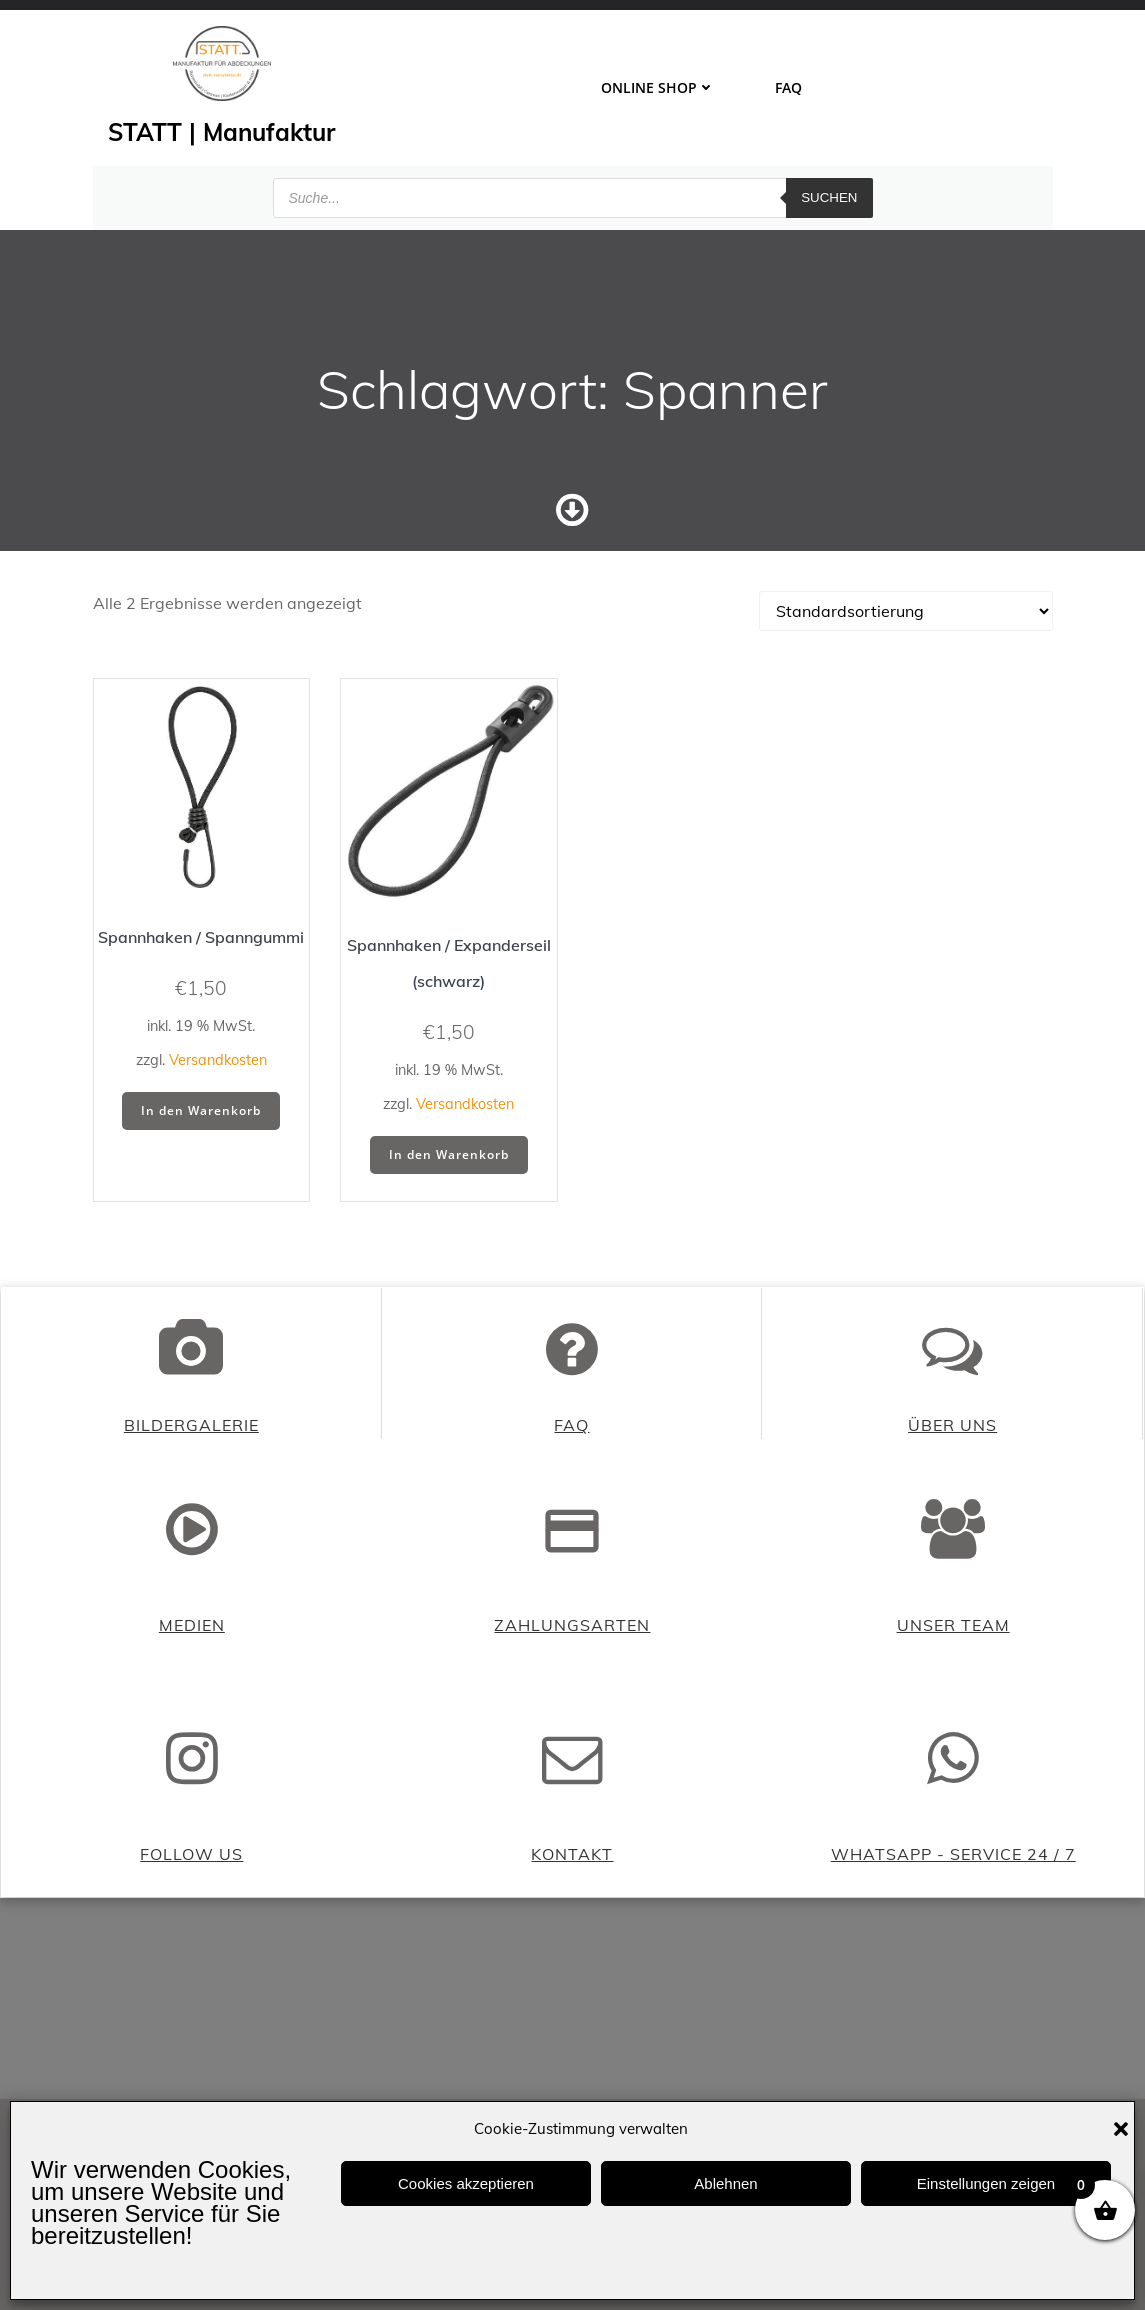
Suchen (829, 194)
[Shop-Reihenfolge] (906, 614)
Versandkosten (218, 1063)
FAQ (788, 87)
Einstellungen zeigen (986, 2183)
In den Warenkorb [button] (201, 1113)
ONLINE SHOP (658, 87)
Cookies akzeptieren (466, 2183)
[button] (1121, 2129)
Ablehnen (725, 2183)
